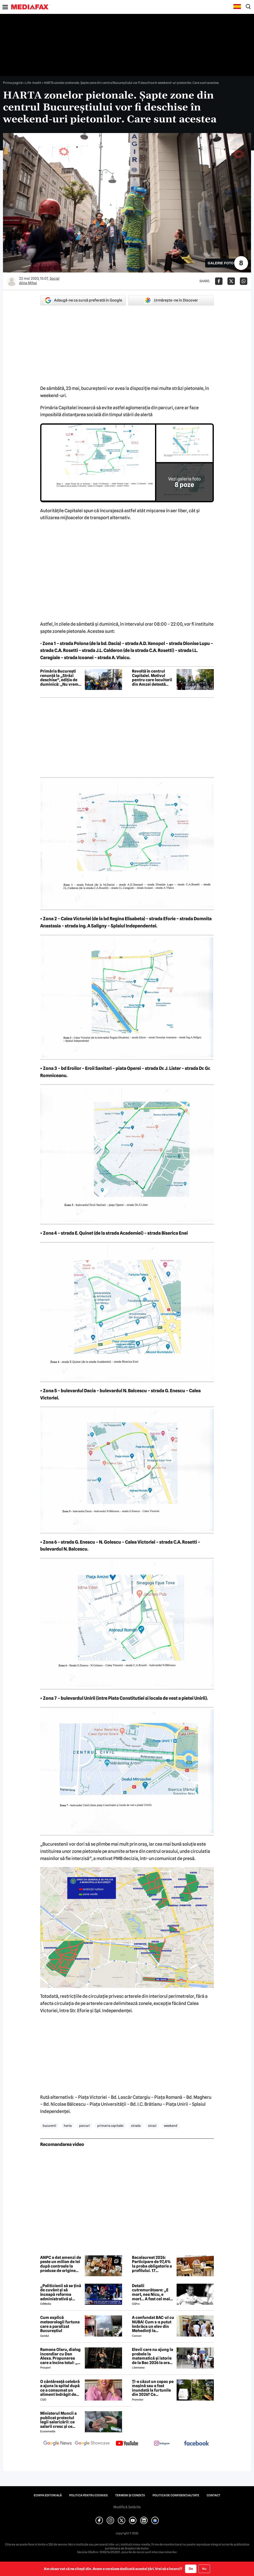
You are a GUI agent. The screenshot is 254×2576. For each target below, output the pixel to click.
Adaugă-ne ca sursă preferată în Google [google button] (83, 300)
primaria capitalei (110, 2126)
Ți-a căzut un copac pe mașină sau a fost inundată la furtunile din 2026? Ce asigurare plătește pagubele (153, 2388)
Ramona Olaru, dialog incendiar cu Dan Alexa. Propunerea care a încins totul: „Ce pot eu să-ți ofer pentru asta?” (61, 2356)
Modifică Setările (127, 2507)
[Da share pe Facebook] (218, 281)
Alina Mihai (28, 283)
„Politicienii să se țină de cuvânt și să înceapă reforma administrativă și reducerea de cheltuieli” (60, 2292)
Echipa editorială (48, 2495)
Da (191, 2569)
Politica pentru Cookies (88, 2495)
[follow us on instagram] (161, 2444)
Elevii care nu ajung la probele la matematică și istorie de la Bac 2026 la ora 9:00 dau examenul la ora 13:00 (152, 2356)
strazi (152, 2126)
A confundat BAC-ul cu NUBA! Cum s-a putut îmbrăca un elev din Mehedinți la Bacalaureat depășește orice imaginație (153, 2324)
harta (68, 2126)
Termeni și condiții (130, 2495)
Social (55, 278)
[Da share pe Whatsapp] (243, 281)
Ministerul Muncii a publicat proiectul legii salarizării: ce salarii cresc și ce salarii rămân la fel (58, 2420)
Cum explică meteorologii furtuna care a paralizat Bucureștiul (60, 2324)
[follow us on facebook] (196, 2443)
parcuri (84, 2126)
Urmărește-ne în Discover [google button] (171, 300)
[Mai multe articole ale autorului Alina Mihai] (12, 281)
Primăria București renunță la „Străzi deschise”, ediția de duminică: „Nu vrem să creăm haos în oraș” (61, 677)
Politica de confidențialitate (176, 2495)
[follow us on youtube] (127, 2444)
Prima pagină (13, 83)
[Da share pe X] (231, 281)
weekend (170, 2126)
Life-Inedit (33, 83)
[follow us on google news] (57, 2444)
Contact (213, 2495)
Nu (204, 2569)
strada (136, 2126)
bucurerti (49, 2126)
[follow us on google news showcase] (92, 2444)
